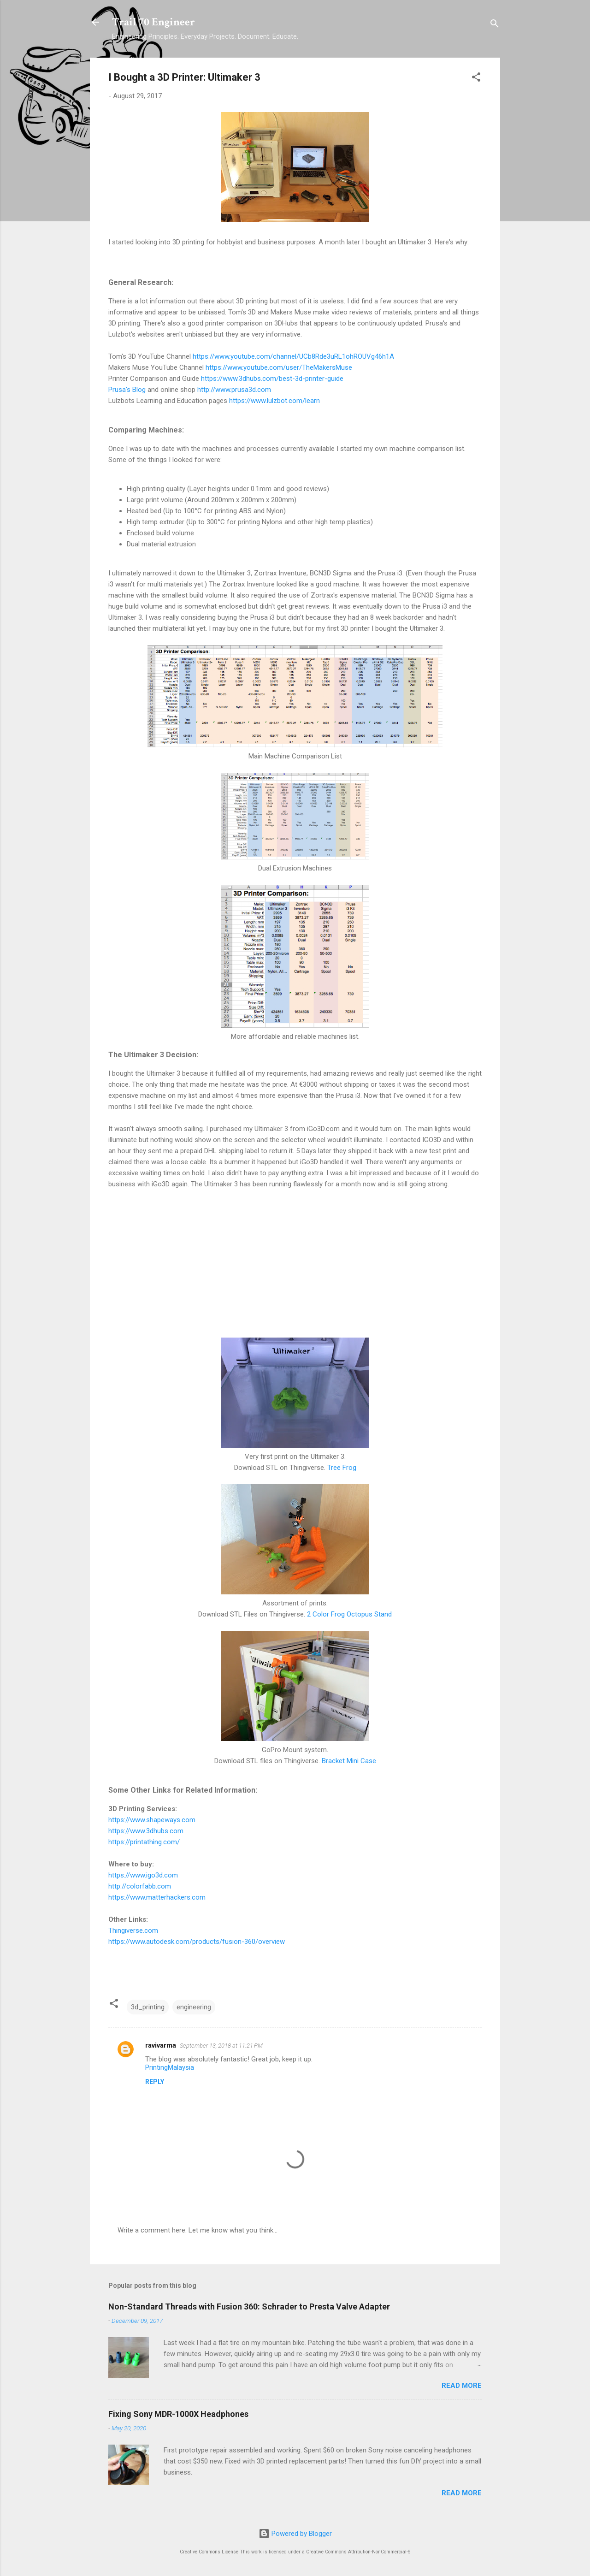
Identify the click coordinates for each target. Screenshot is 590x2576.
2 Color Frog (326, 1614)
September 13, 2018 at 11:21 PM (221, 2045)
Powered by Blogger (295, 2533)
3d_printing (148, 2007)
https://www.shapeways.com (151, 1820)
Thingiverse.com (133, 1930)
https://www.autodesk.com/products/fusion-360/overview (196, 1941)
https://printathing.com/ (144, 1842)
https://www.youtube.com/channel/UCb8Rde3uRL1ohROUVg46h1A (293, 356)
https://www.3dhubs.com (145, 1831)
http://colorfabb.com (139, 1886)
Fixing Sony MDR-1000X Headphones (178, 2414)
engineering (194, 2007)
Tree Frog (341, 1467)
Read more (462, 2385)
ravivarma (160, 2045)
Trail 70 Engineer (153, 22)
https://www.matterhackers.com (157, 1897)
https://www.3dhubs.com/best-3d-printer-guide (272, 378)
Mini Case (361, 1761)
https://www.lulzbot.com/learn (274, 401)
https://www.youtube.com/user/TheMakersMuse (279, 367)
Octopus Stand (369, 1614)
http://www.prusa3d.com (234, 389)
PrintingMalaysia (169, 2067)
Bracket (333, 1761)
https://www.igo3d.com (143, 1875)
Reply (154, 2081)
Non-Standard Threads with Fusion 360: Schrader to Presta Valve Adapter (249, 2306)
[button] (476, 78)
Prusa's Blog (127, 389)
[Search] (494, 25)
